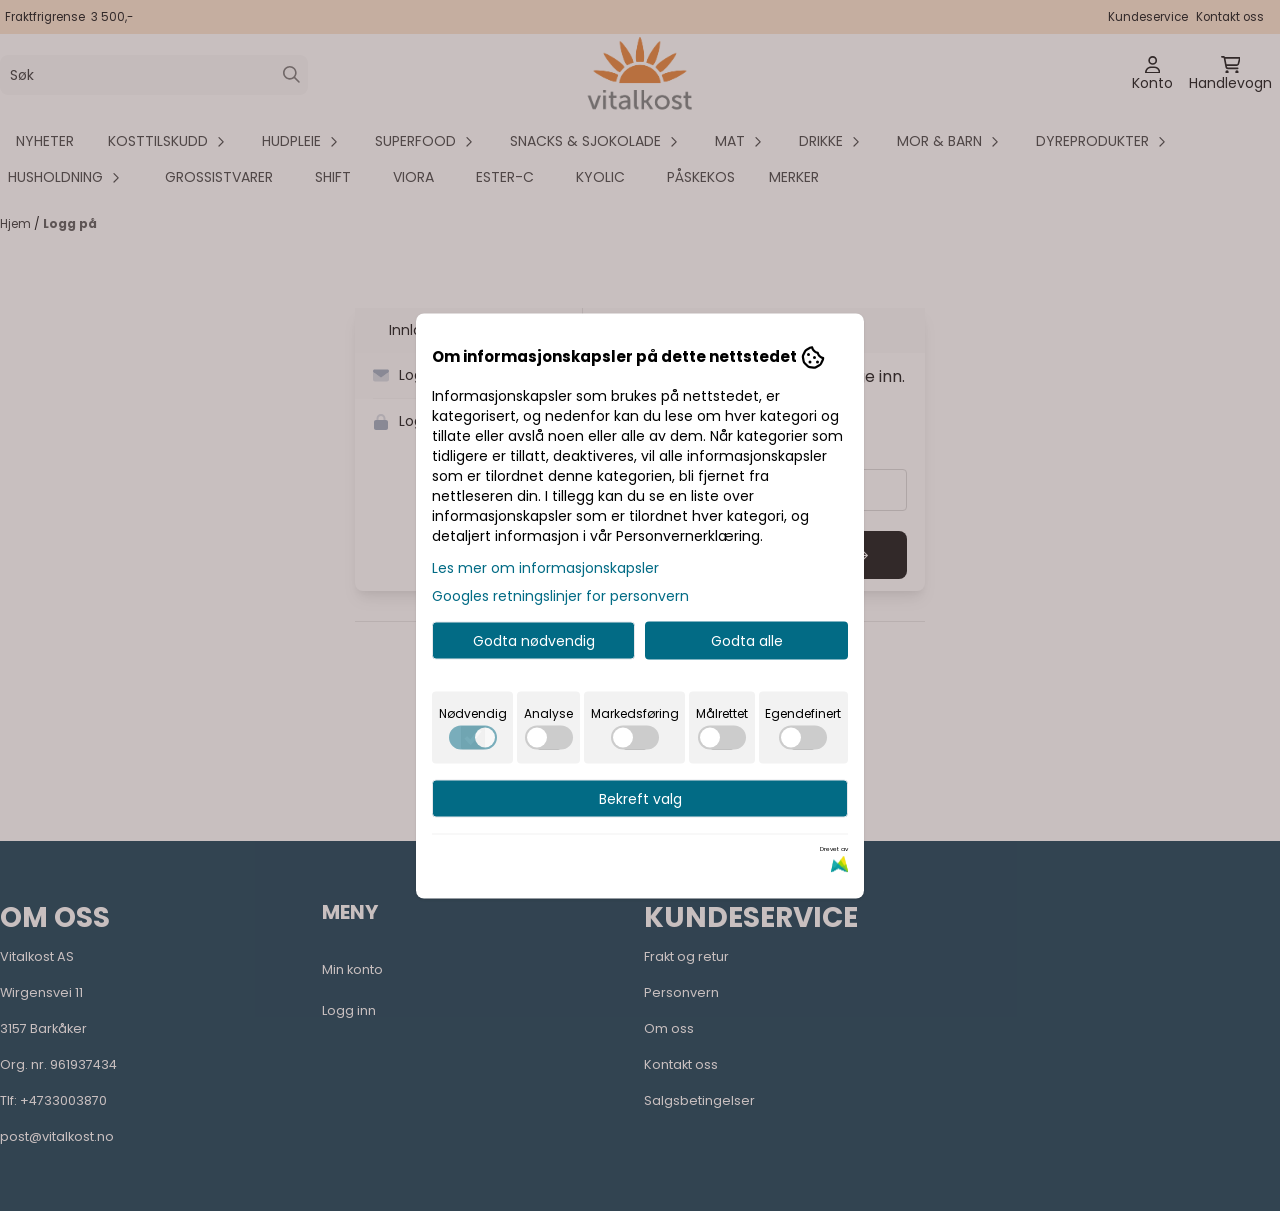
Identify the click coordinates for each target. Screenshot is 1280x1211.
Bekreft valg (640, 798)
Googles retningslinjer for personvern (560, 595)
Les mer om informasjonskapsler (545, 567)
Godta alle (747, 640)
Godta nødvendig (534, 640)
